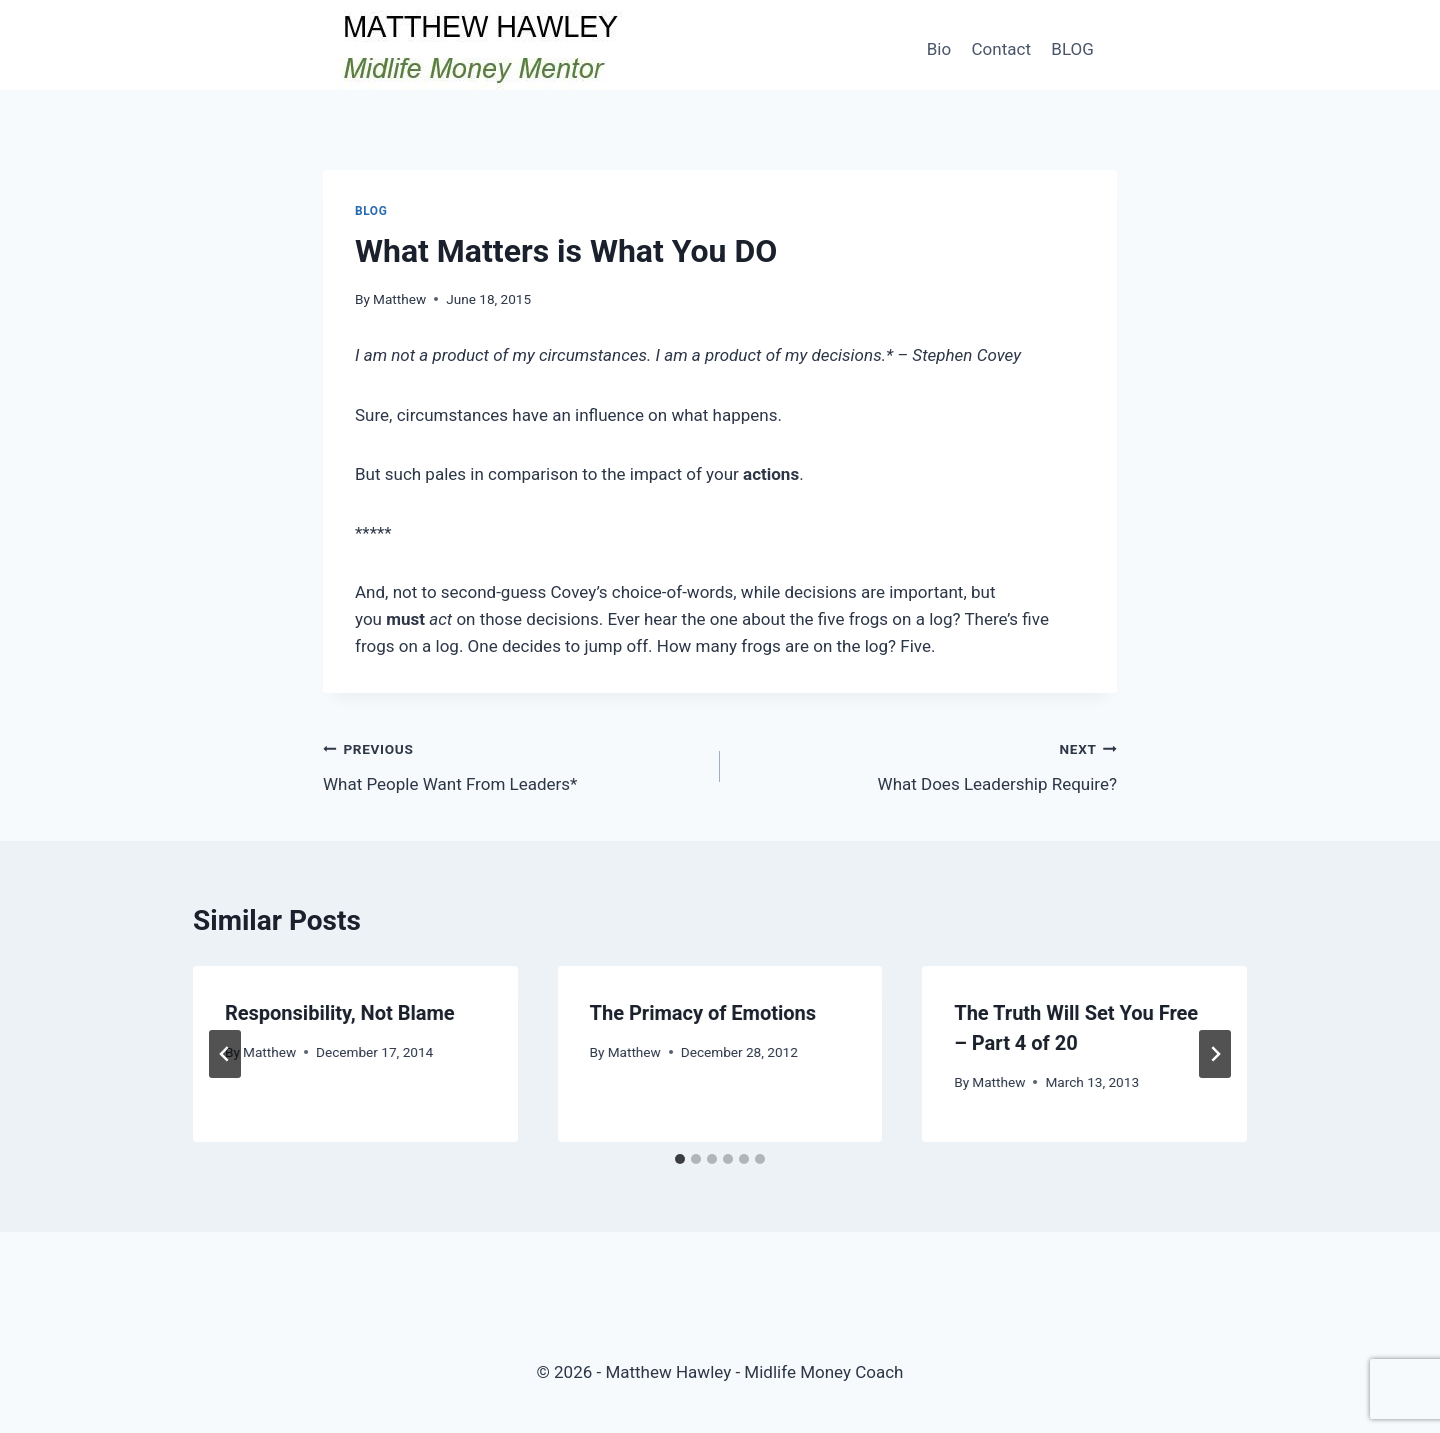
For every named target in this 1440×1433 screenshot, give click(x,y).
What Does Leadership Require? (927, 764)
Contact (1001, 49)
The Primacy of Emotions (703, 1013)
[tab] (680, 1159)
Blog (371, 211)
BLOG (1072, 49)
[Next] (1215, 1054)
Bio (939, 49)
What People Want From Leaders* (513, 764)
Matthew (399, 299)
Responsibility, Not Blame (340, 1013)
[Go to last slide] (225, 1054)
